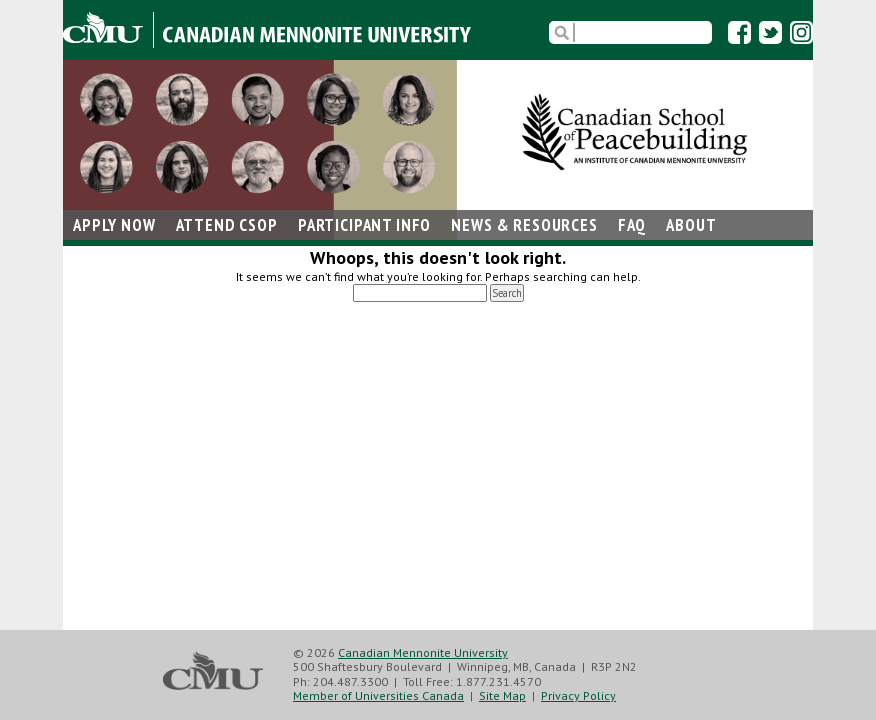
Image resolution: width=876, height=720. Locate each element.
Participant (364, 225)
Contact (107, 255)
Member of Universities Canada (378, 695)
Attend (227, 225)
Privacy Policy (578, 695)
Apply (114, 225)
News (524, 225)
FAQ (632, 225)
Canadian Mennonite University (423, 652)
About (691, 225)
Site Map (502, 695)
